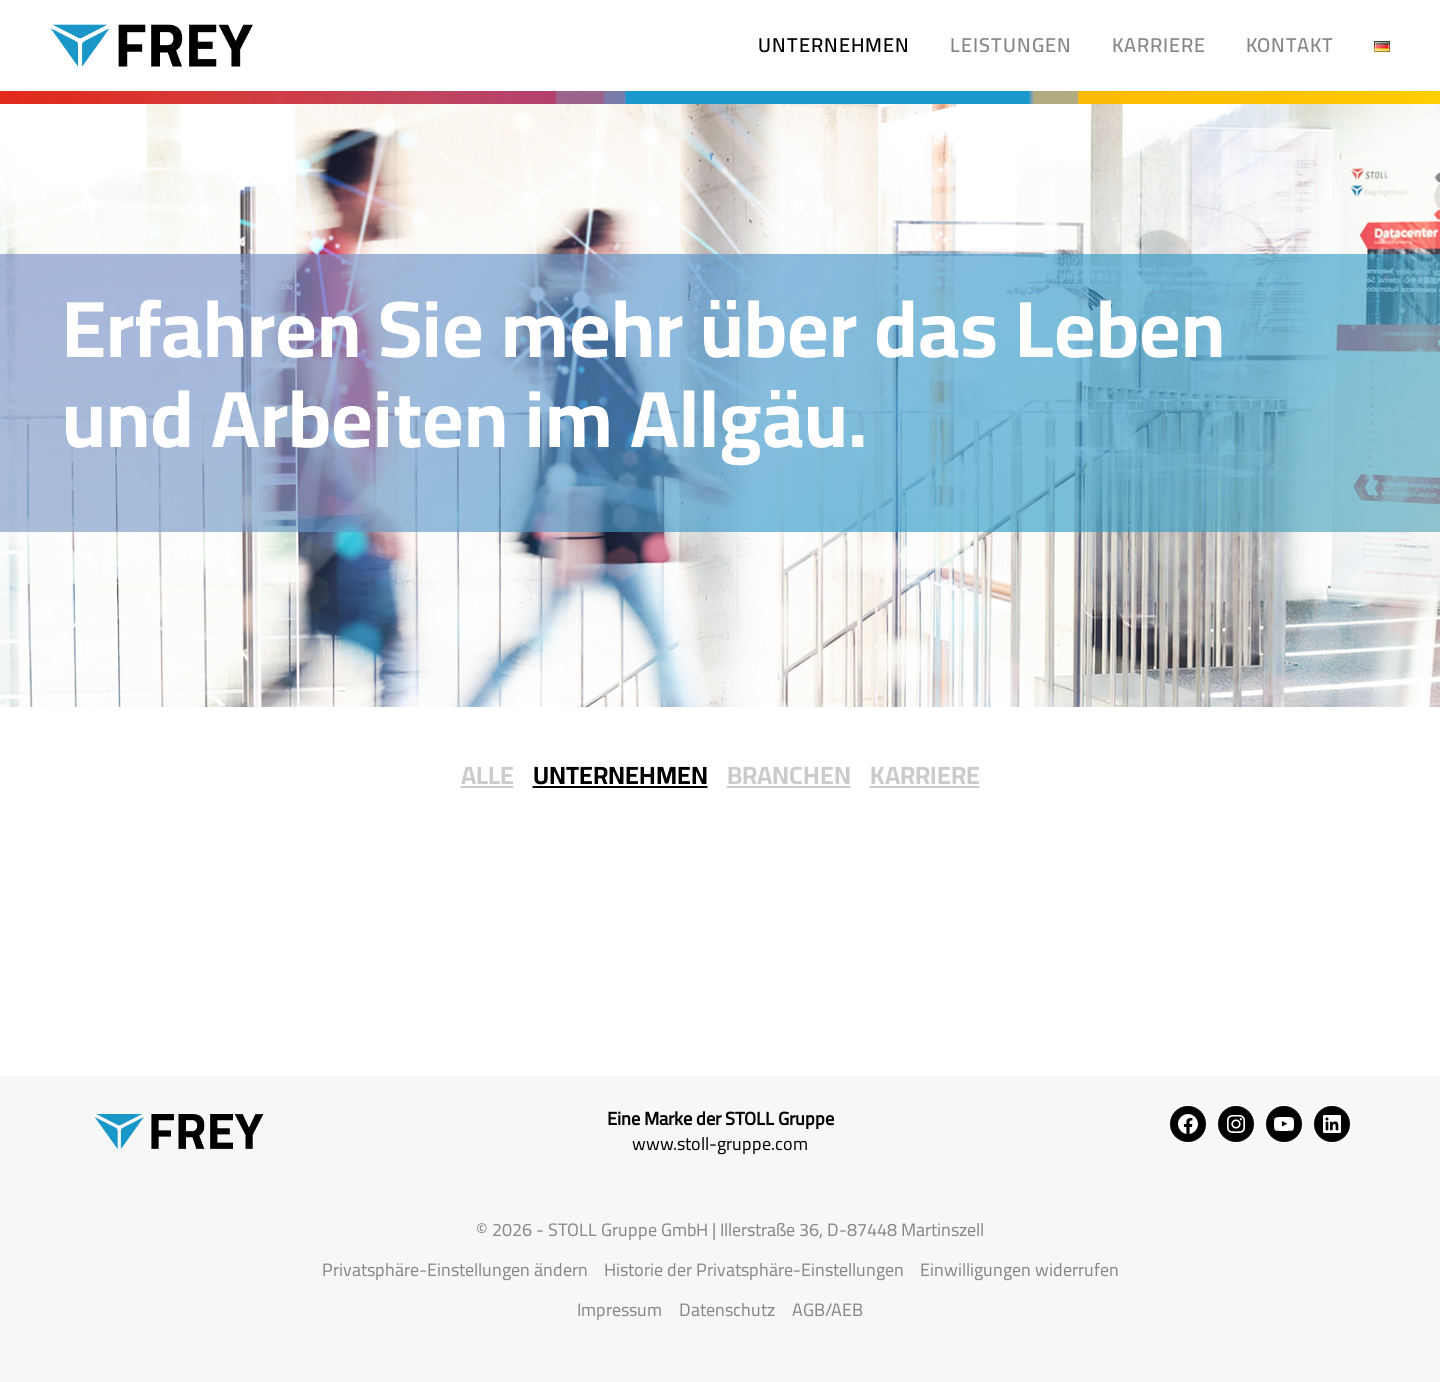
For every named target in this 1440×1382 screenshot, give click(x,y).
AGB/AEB (827, 1309)
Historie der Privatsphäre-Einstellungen (754, 1269)
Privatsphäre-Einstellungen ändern (455, 1269)
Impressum (619, 1309)
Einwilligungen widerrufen (1019, 1269)
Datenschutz (727, 1309)
